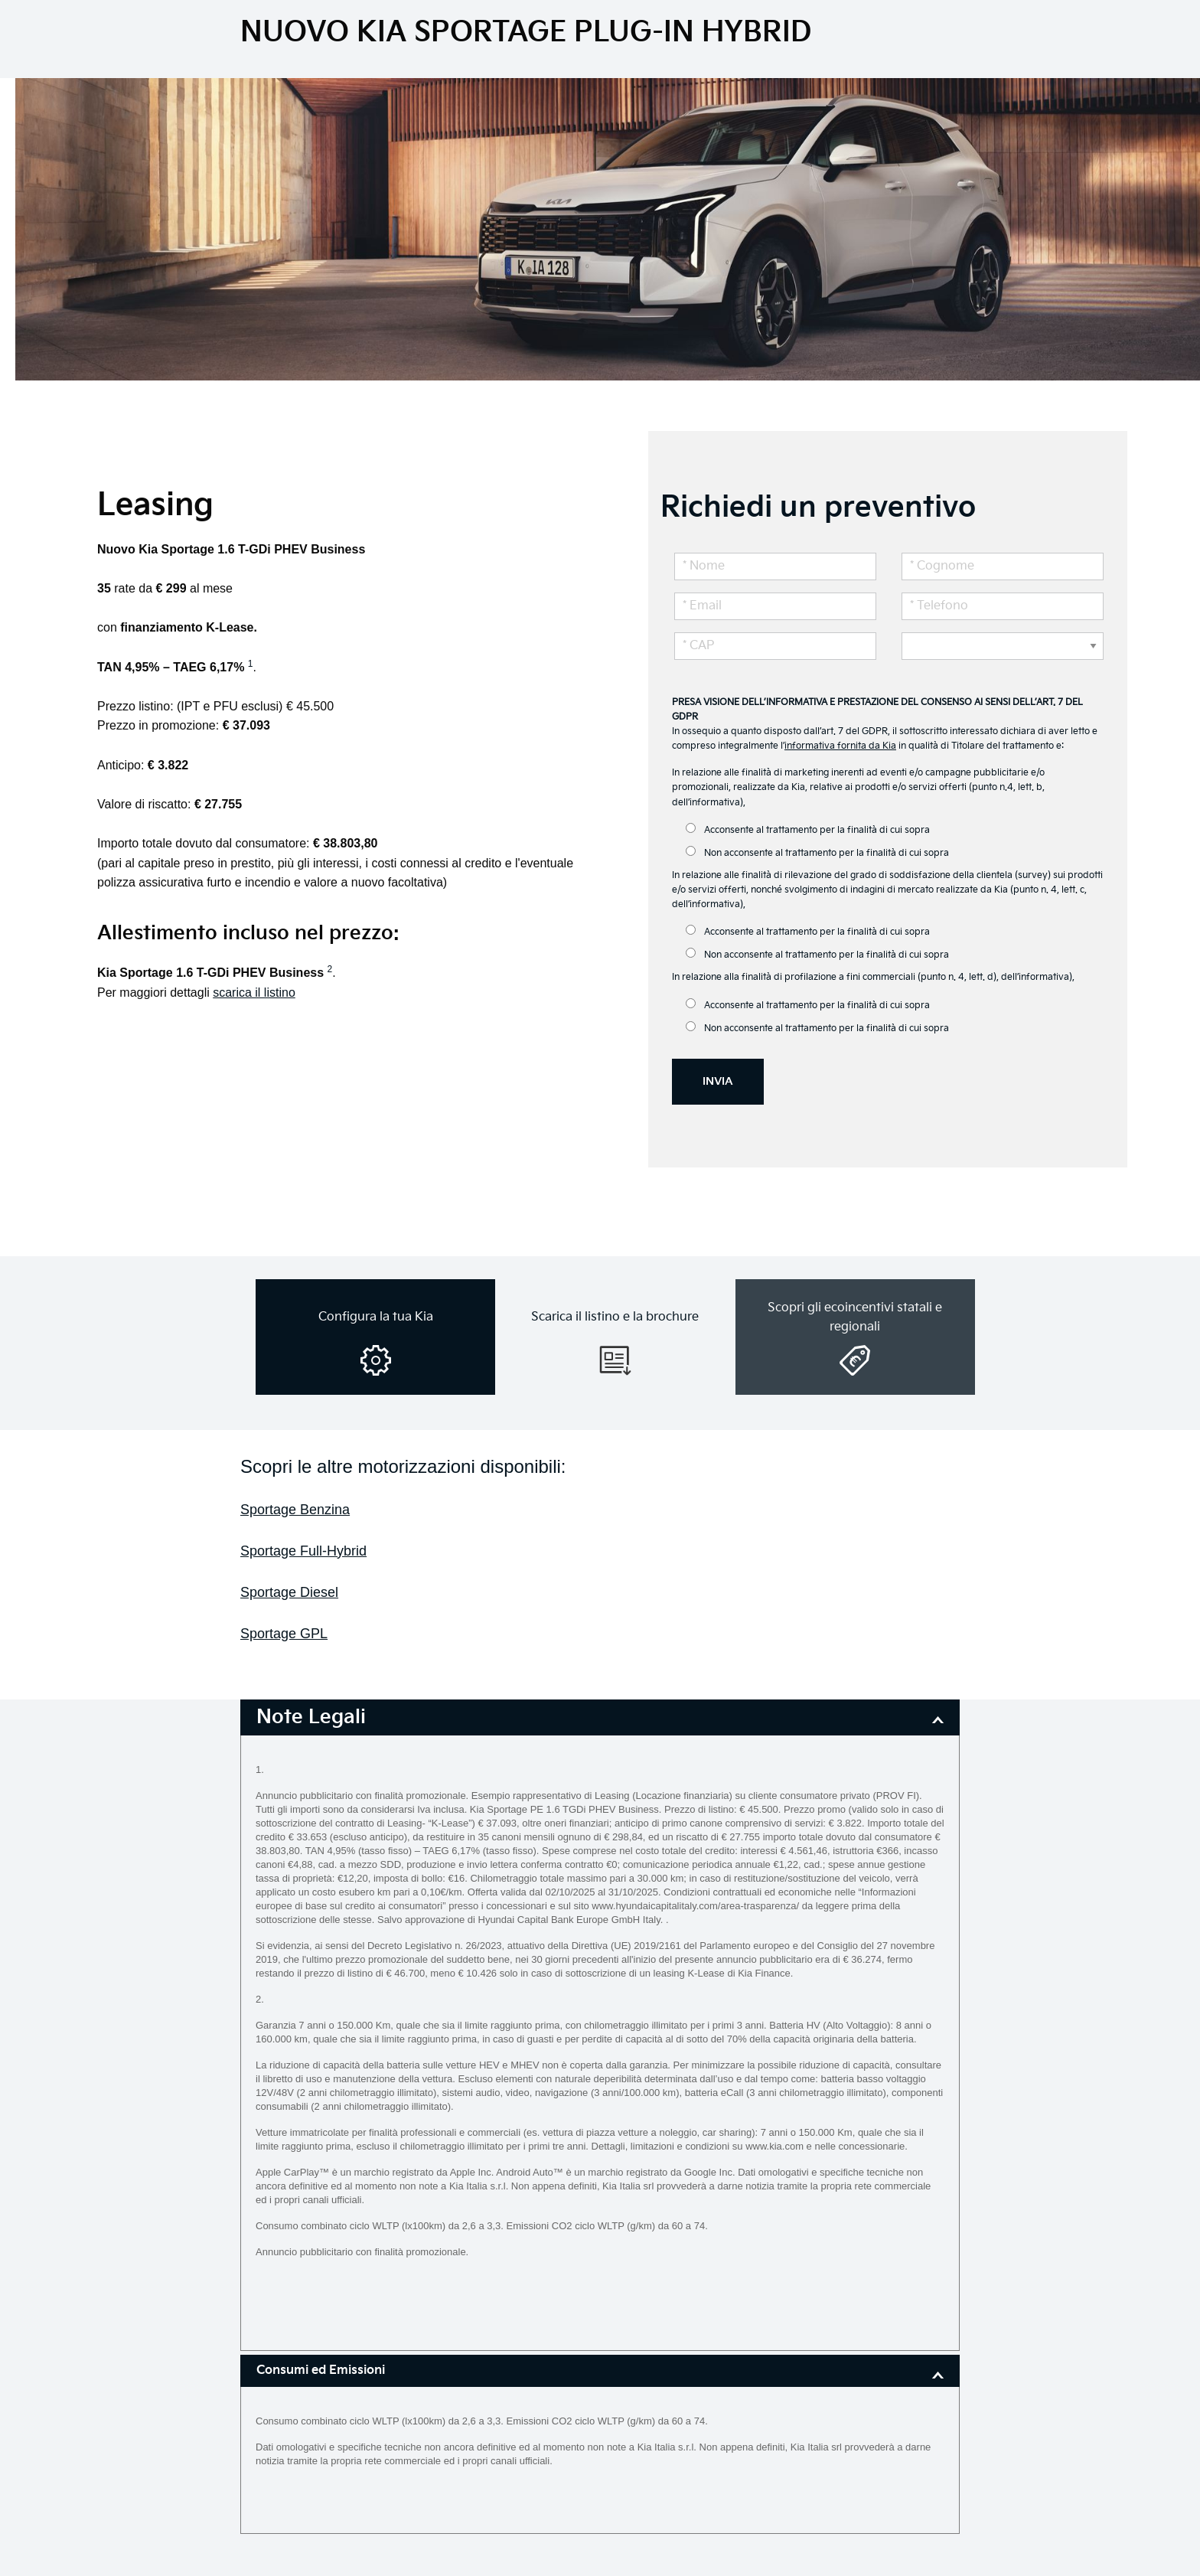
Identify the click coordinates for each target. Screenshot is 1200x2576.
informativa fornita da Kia (840, 746)
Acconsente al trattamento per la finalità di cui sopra (808, 829)
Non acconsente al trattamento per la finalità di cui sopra (817, 852)
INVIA (718, 1081)
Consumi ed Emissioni (320, 2370)
